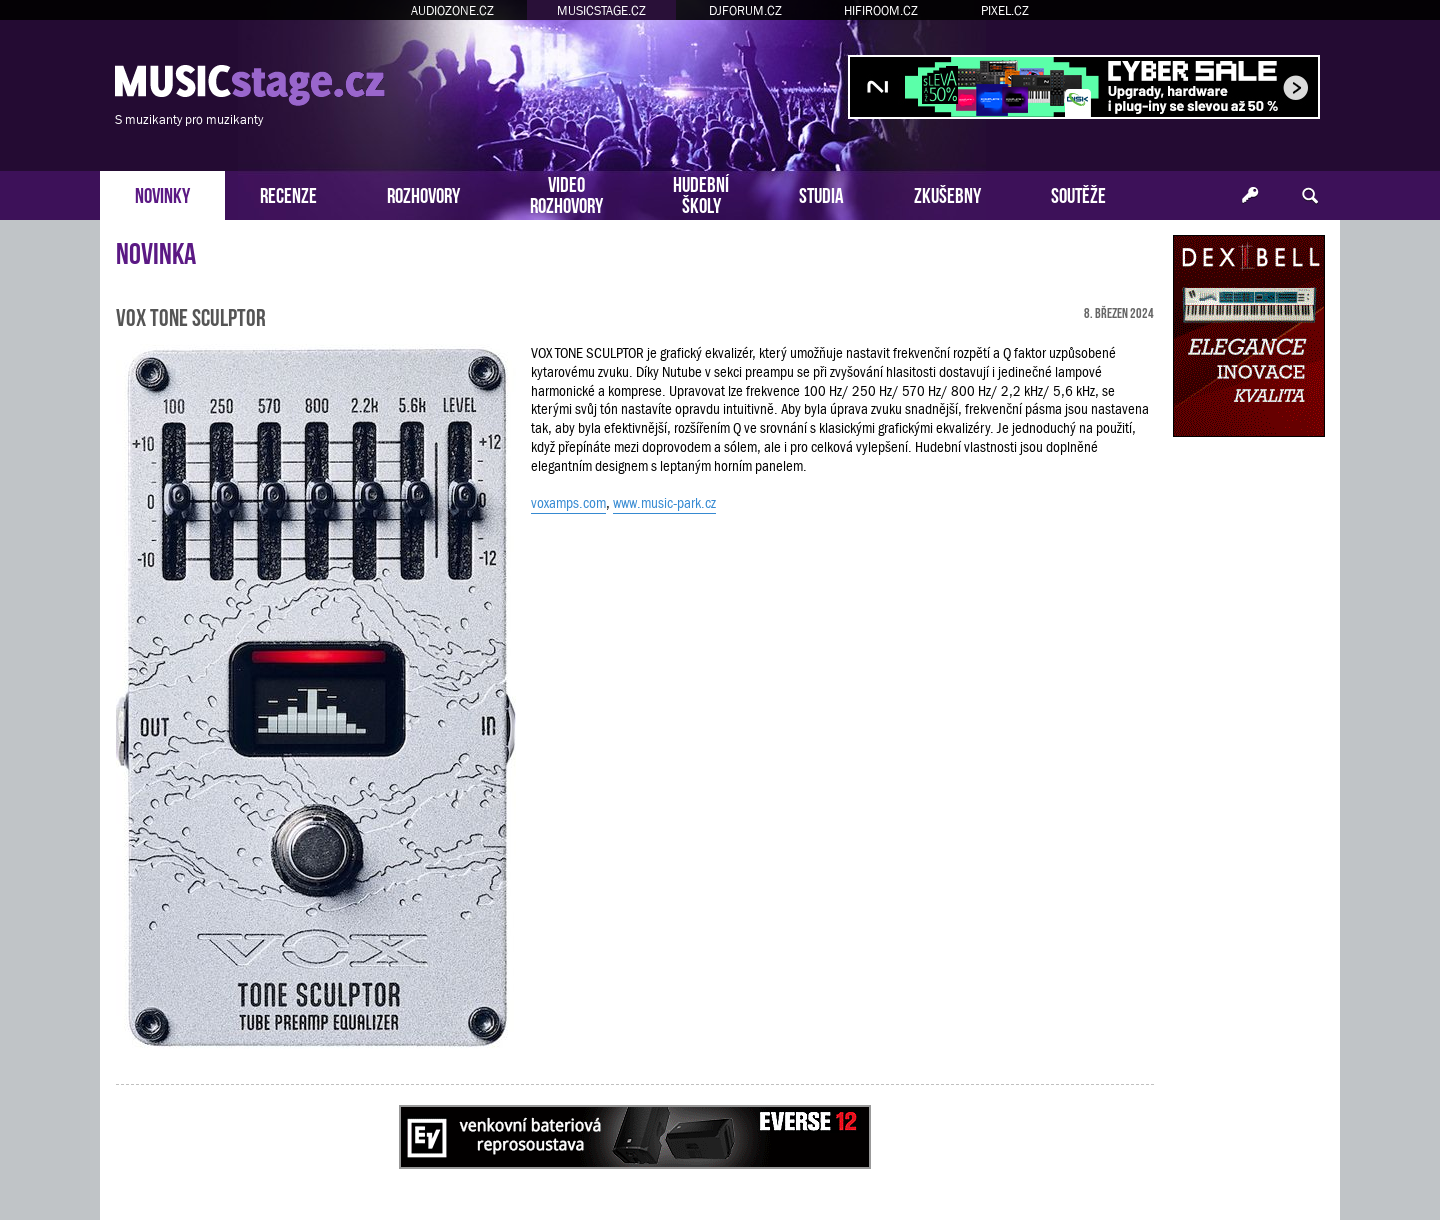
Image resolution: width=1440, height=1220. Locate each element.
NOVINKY (162, 193)
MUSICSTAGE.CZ (601, 10)
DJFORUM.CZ (745, 10)
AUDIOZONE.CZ (452, 10)
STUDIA (821, 193)
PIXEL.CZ (1005, 10)
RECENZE (288, 193)
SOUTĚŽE (1078, 193)
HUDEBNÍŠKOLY (701, 193)
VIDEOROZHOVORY (566, 193)
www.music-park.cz (664, 503)
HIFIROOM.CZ (881, 10)
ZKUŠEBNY (947, 193)
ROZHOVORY (423, 193)
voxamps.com (568, 503)
